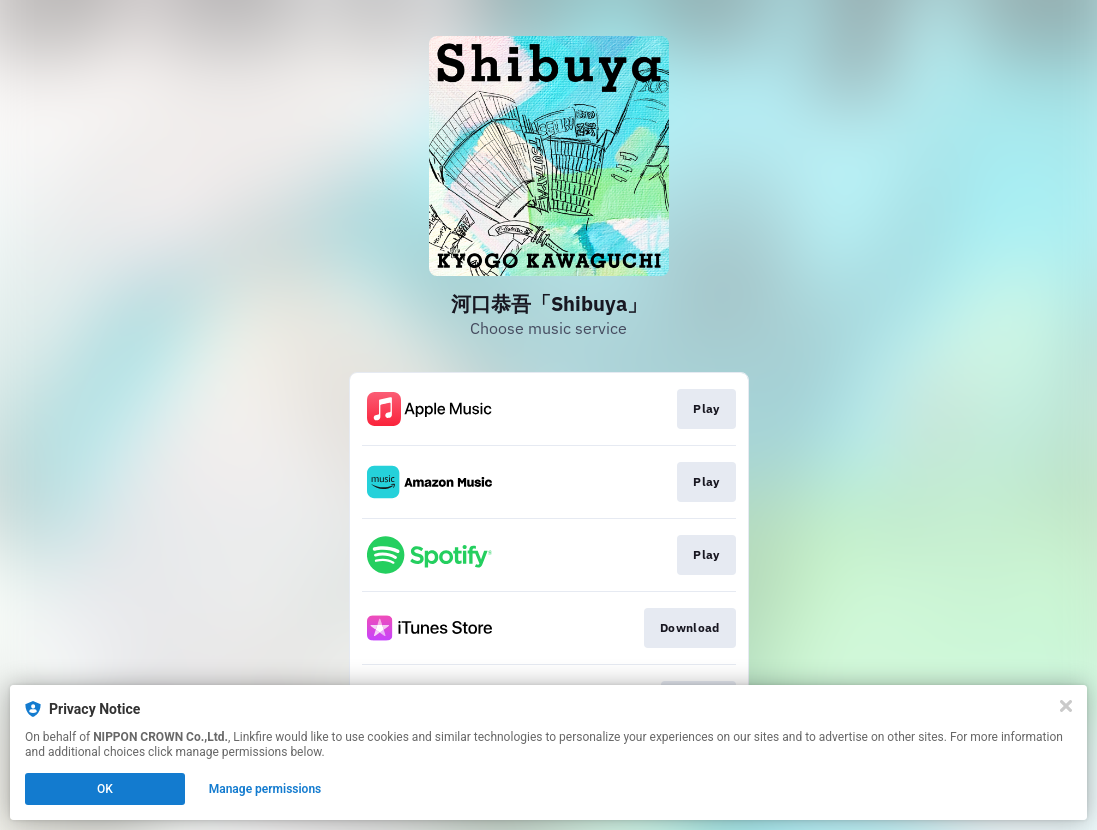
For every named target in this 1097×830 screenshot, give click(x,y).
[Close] (1066, 706)
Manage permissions (265, 789)
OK (105, 789)
